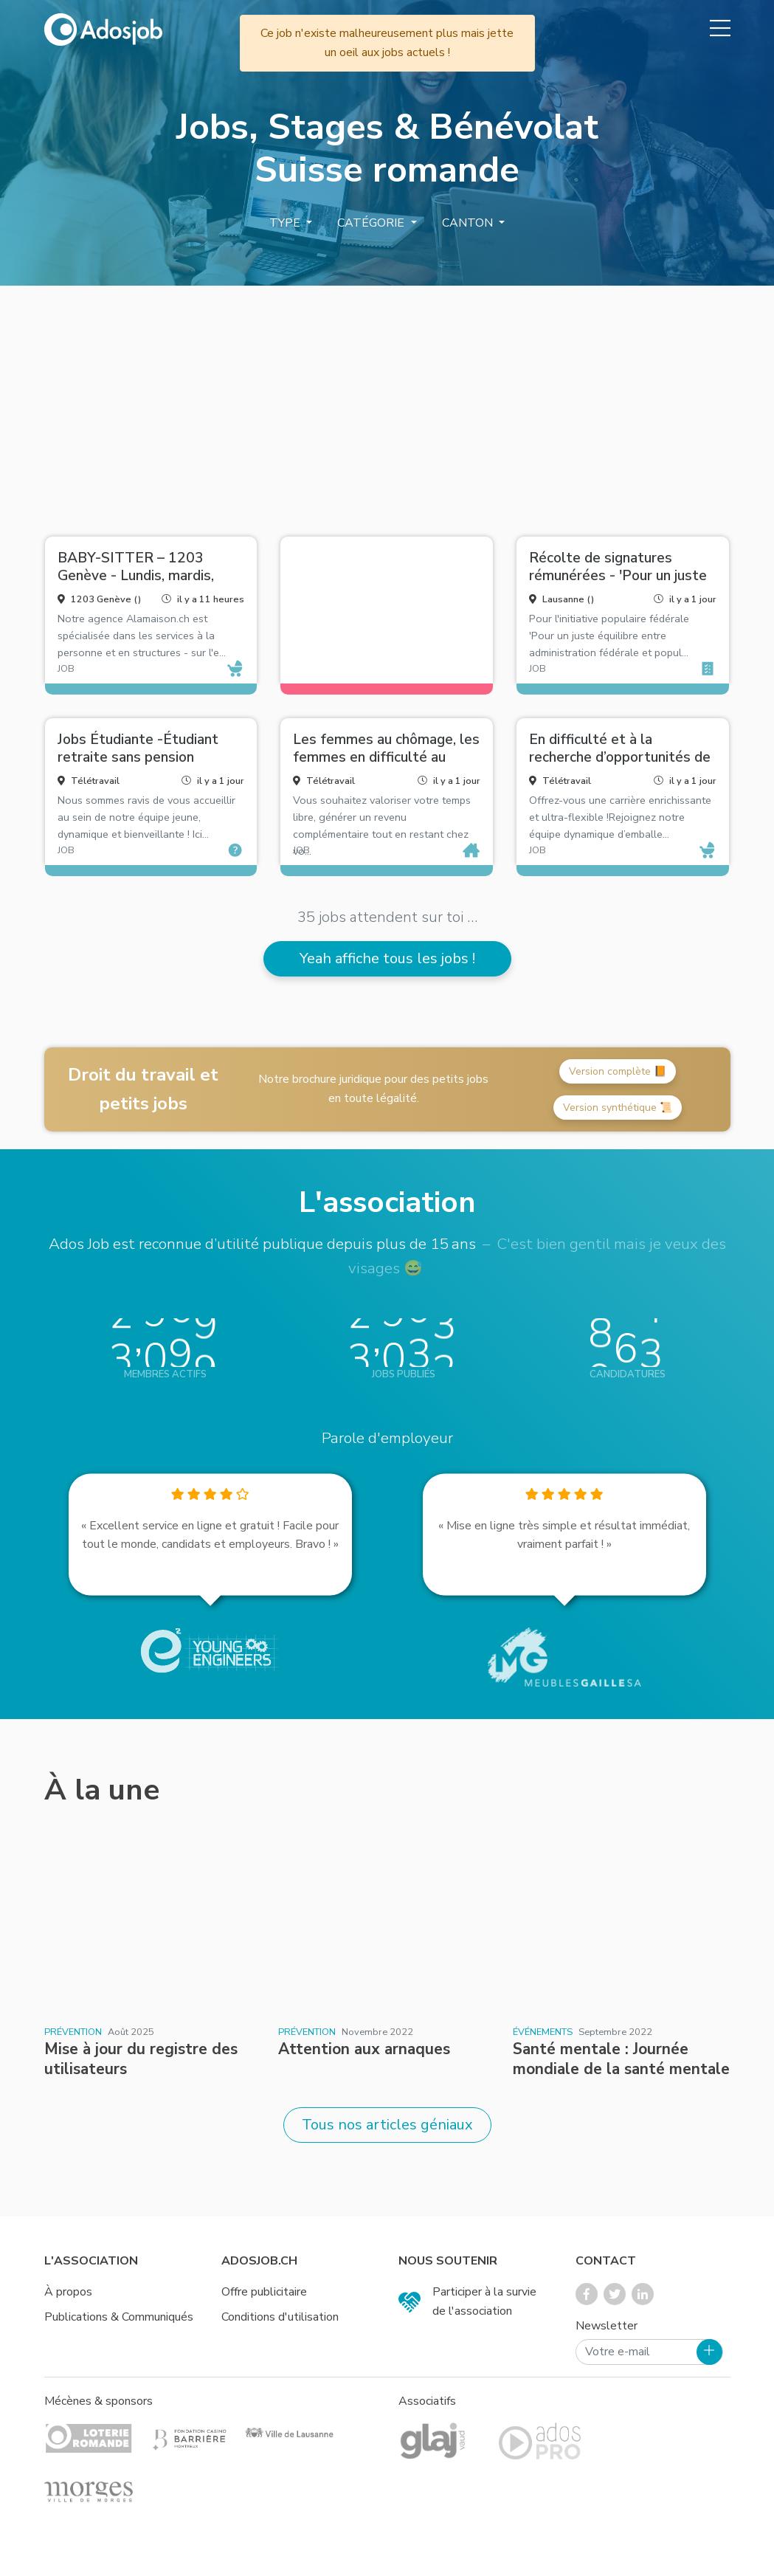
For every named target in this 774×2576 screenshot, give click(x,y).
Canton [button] (469, 223)
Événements (543, 2032)
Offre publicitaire (264, 2292)
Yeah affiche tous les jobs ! (387, 958)
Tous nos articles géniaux (387, 2125)
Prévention (73, 2032)
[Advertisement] (387, 405)
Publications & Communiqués (118, 2317)
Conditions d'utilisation (280, 2317)
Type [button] (286, 223)
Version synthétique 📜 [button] (617, 1108)
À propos (68, 2292)
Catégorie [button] (372, 223)
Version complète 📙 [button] (617, 1071)
